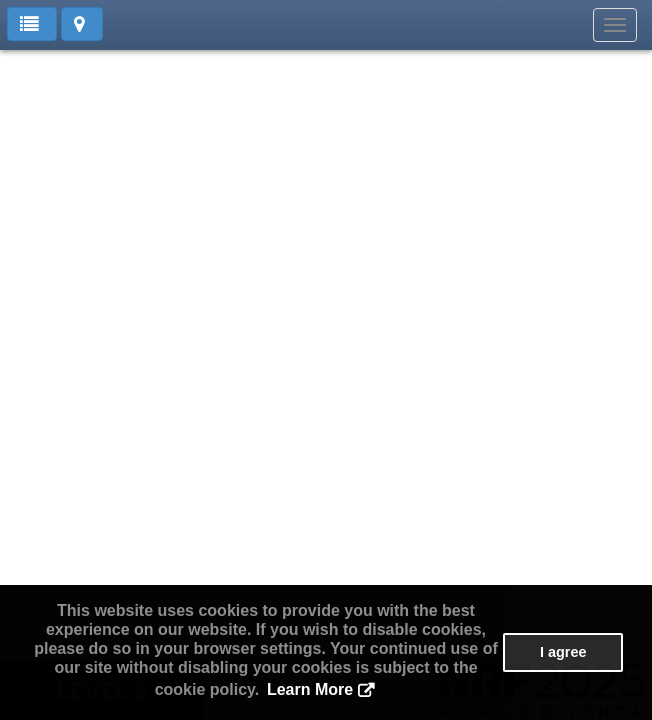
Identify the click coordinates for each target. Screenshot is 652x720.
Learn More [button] (310, 689)
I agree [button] (563, 652)
